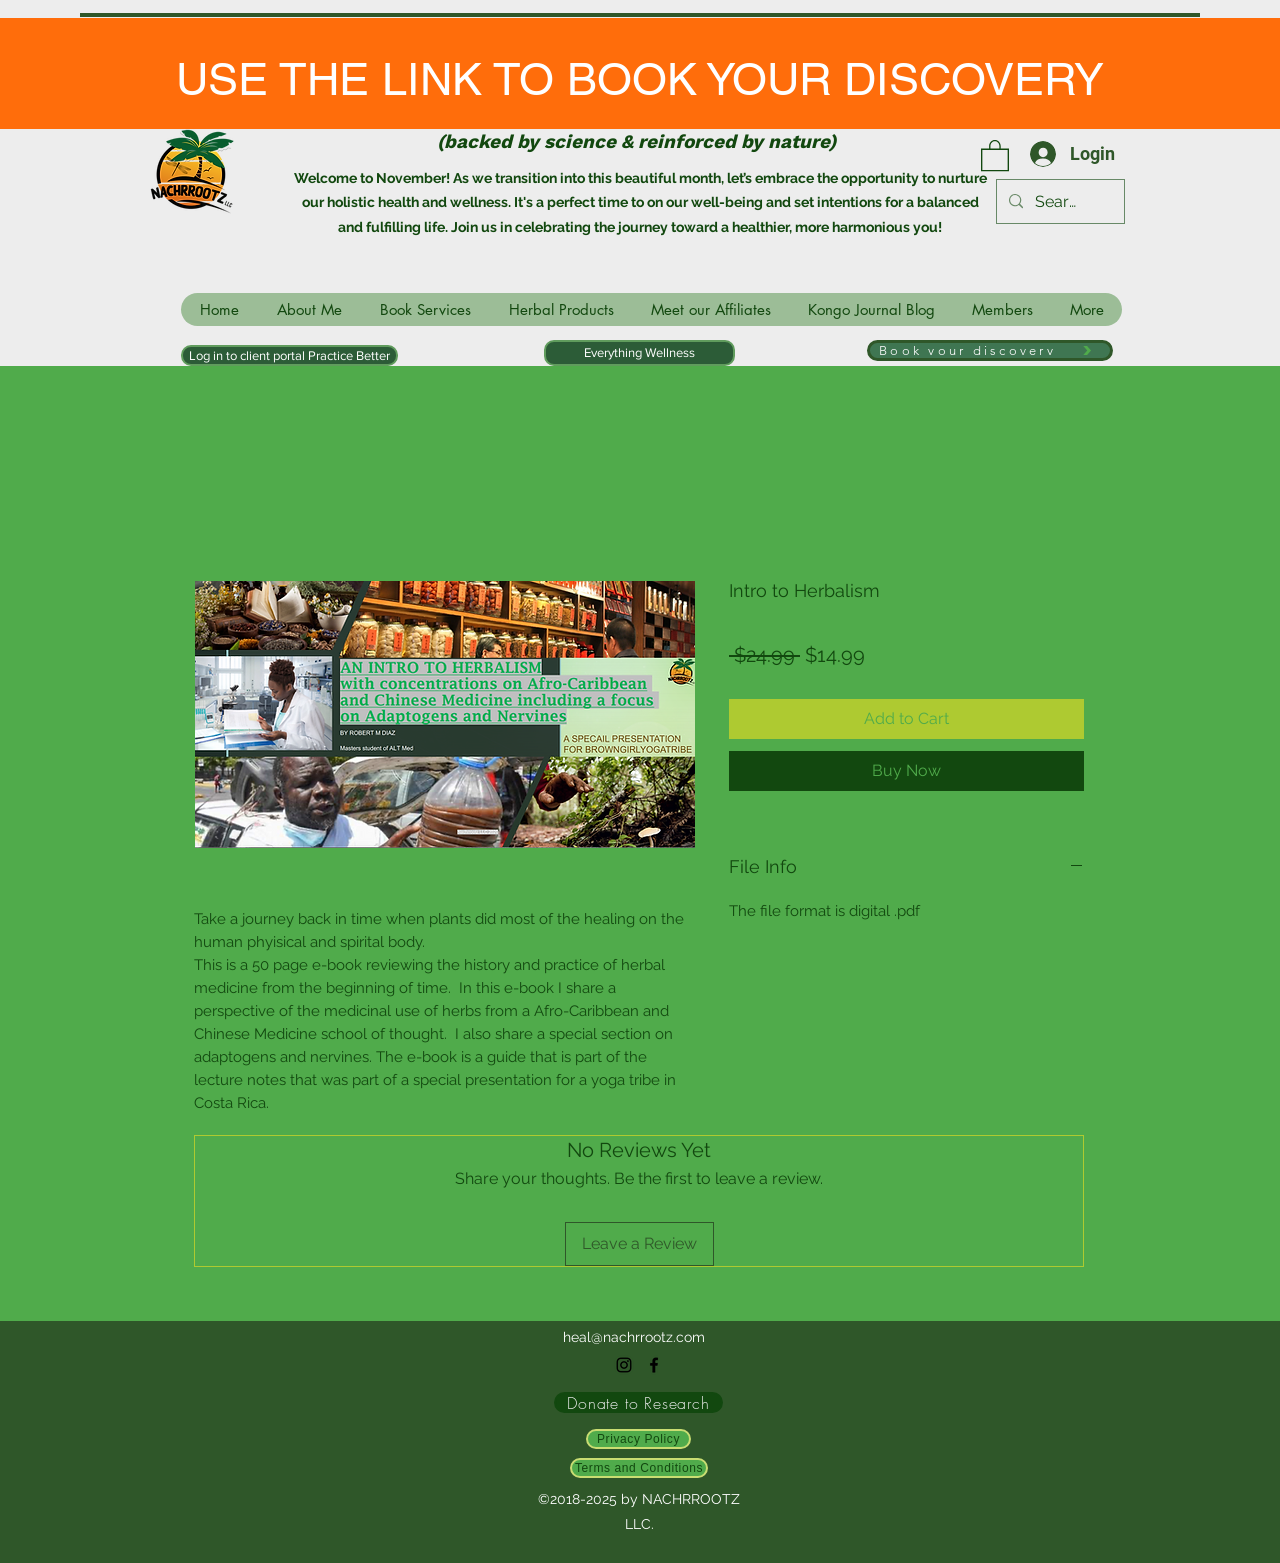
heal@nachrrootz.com (634, 1337)
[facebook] (654, 1365)
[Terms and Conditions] (639, 1468)
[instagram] (624, 1365)
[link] (995, 154)
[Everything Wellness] (639, 353)
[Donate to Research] (638, 1402)
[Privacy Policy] (638, 1439)
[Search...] (1058, 202)
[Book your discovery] (990, 350)
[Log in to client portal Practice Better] (289, 355)
